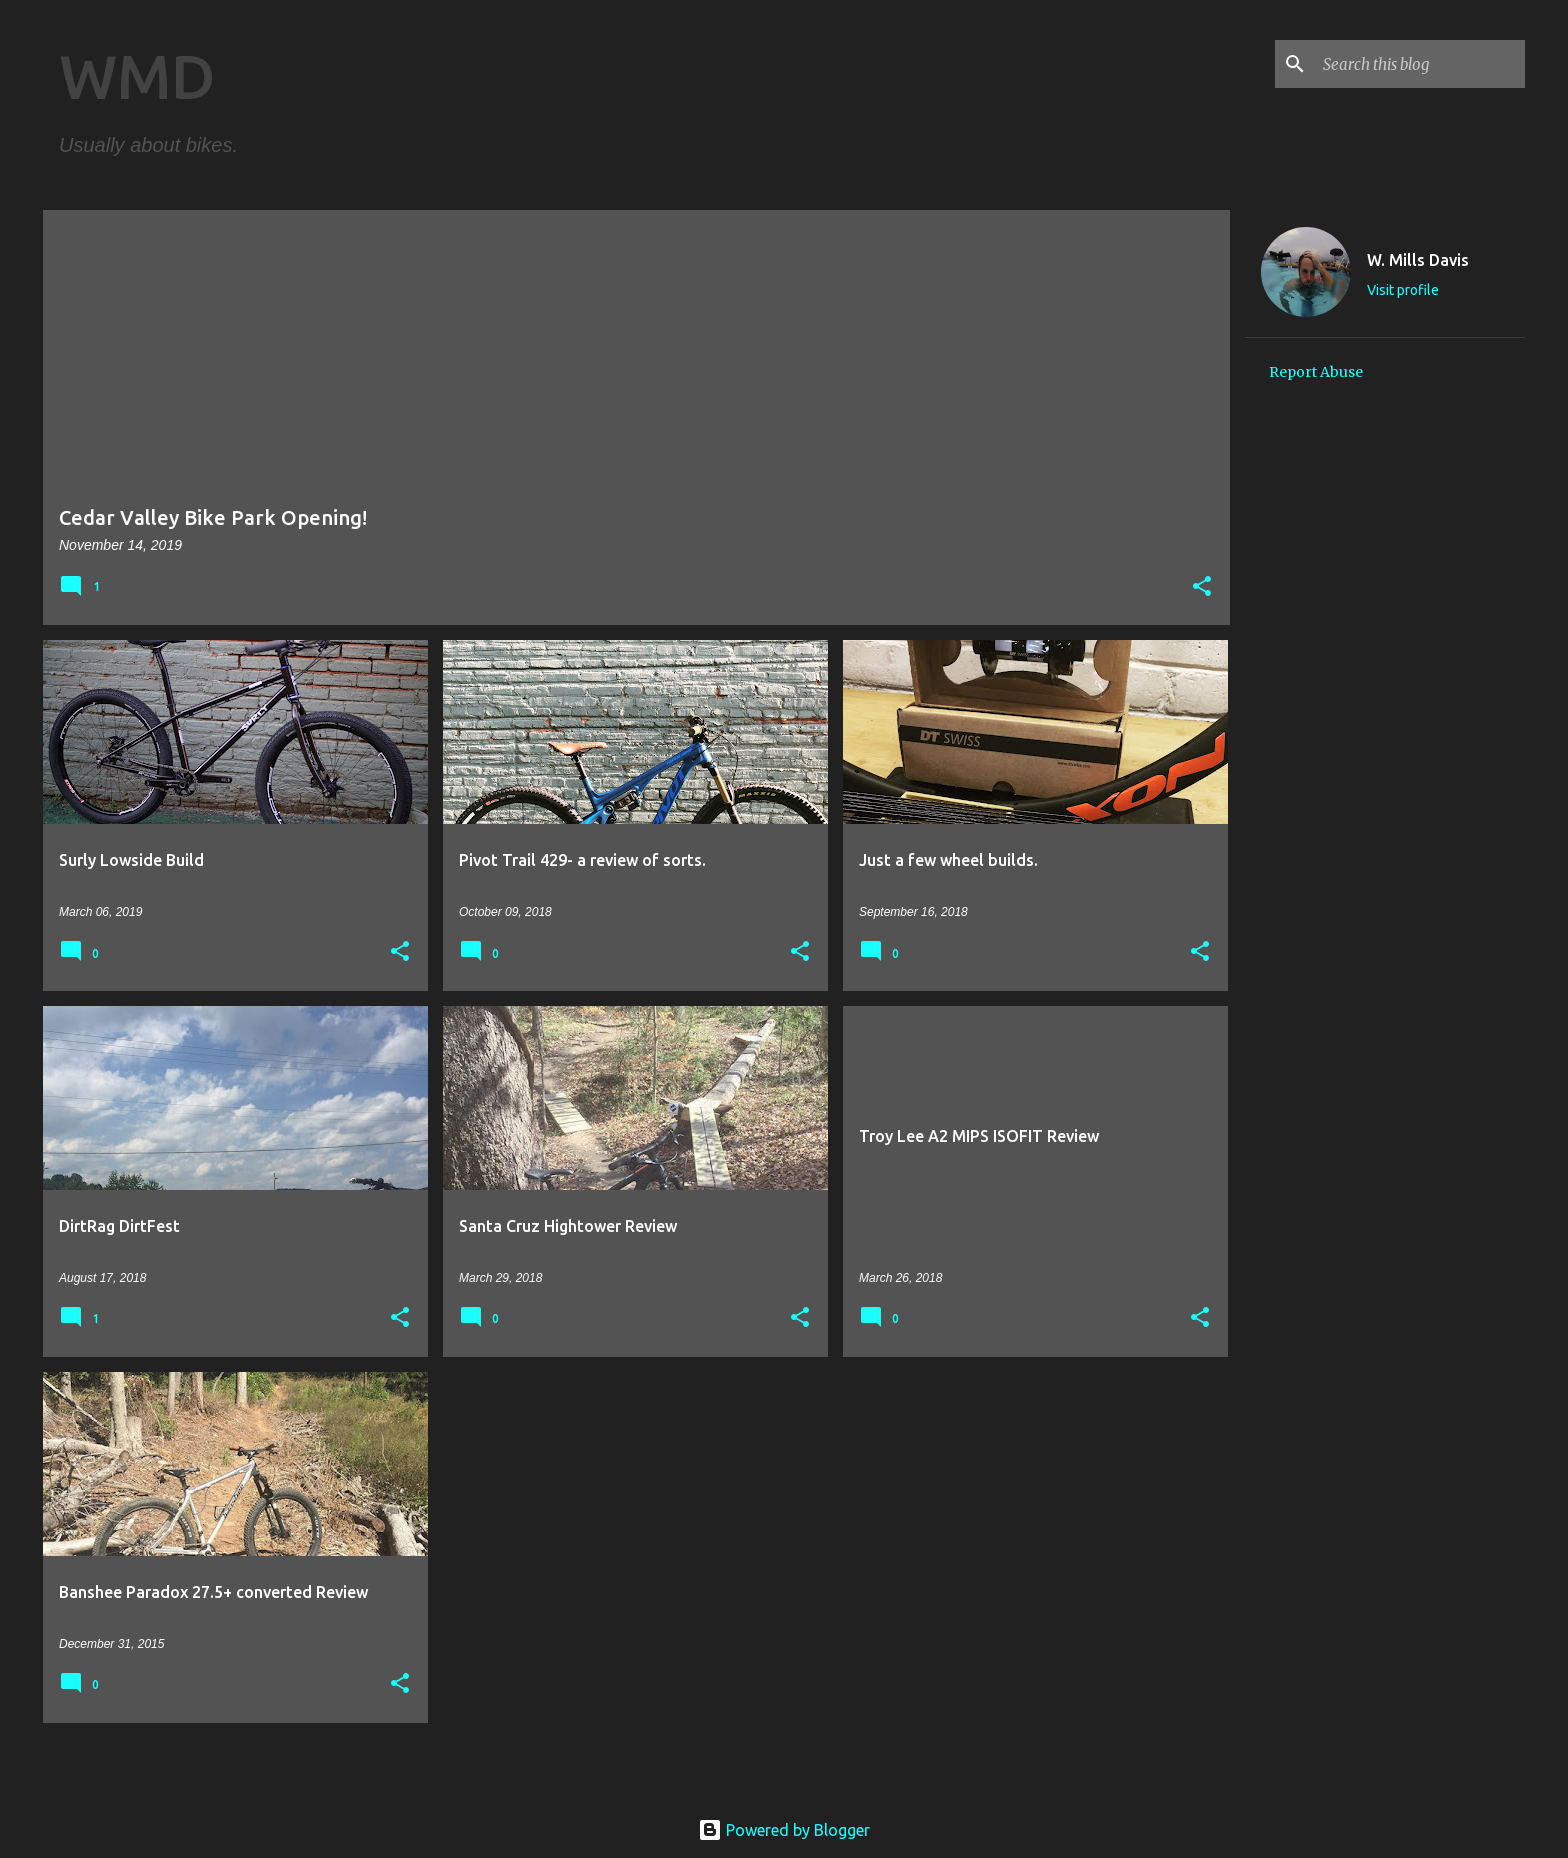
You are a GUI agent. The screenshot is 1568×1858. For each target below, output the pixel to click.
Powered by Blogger (784, 1830)
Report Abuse (1316, 372)
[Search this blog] (1420, 64)
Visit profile (1403, 290)
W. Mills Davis (1418, 260)
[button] (1202, 587)
